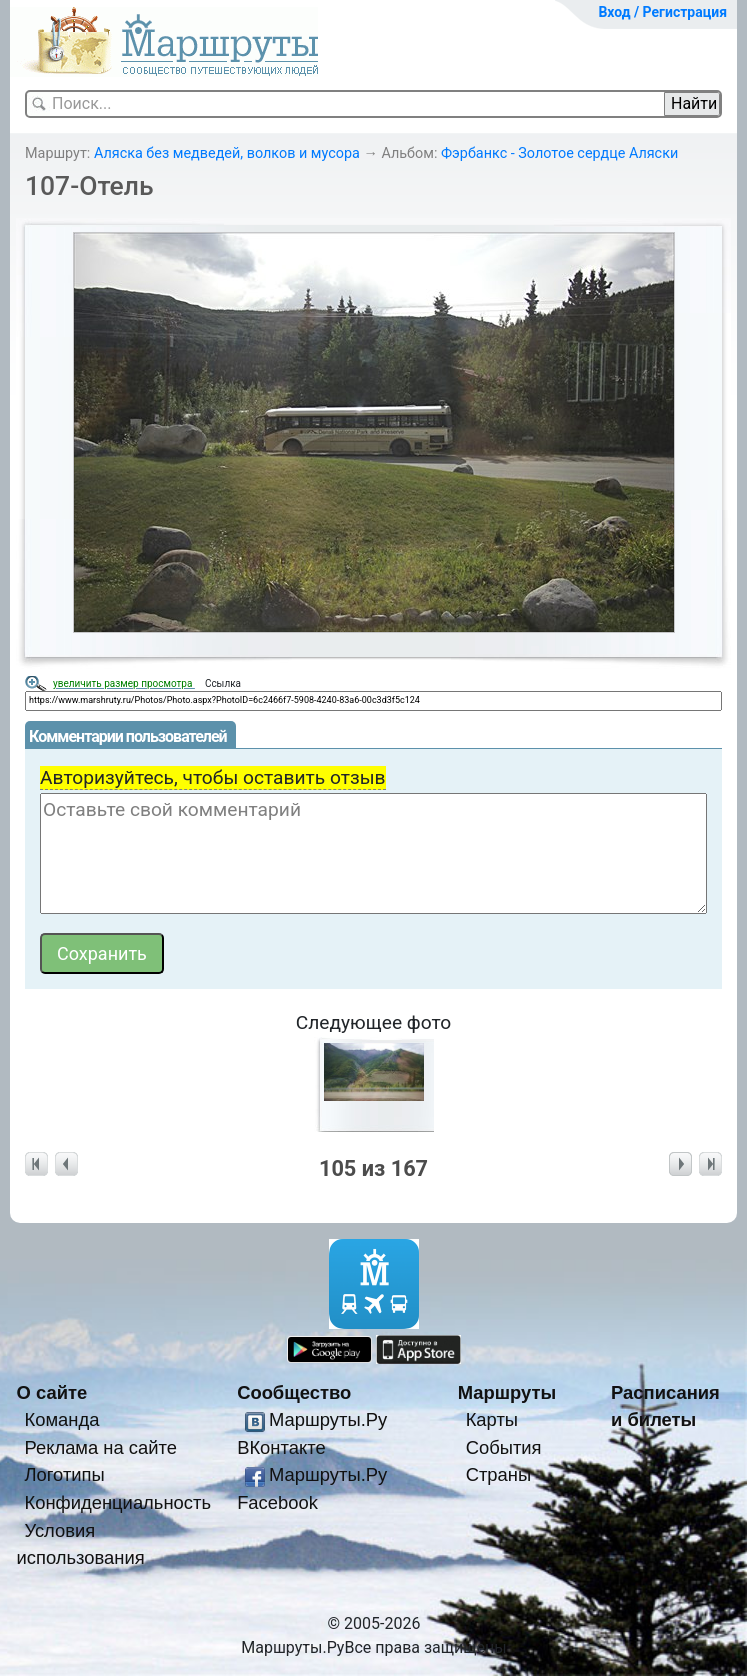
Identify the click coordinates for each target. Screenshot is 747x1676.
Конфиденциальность (117, 1502)
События (504, 1447)
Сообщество (294, 1392)
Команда (61, 1419)
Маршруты (507, 1392)
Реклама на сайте (100, 1447)
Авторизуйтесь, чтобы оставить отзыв (213, 777)
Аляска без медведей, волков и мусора (227, 153)
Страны (499, 1474)
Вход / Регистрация (662, 12)
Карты (492, 1419)
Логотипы (64, 1474)
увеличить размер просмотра (124, 683)
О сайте (52, 1392)
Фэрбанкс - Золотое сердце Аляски (559, 153)
